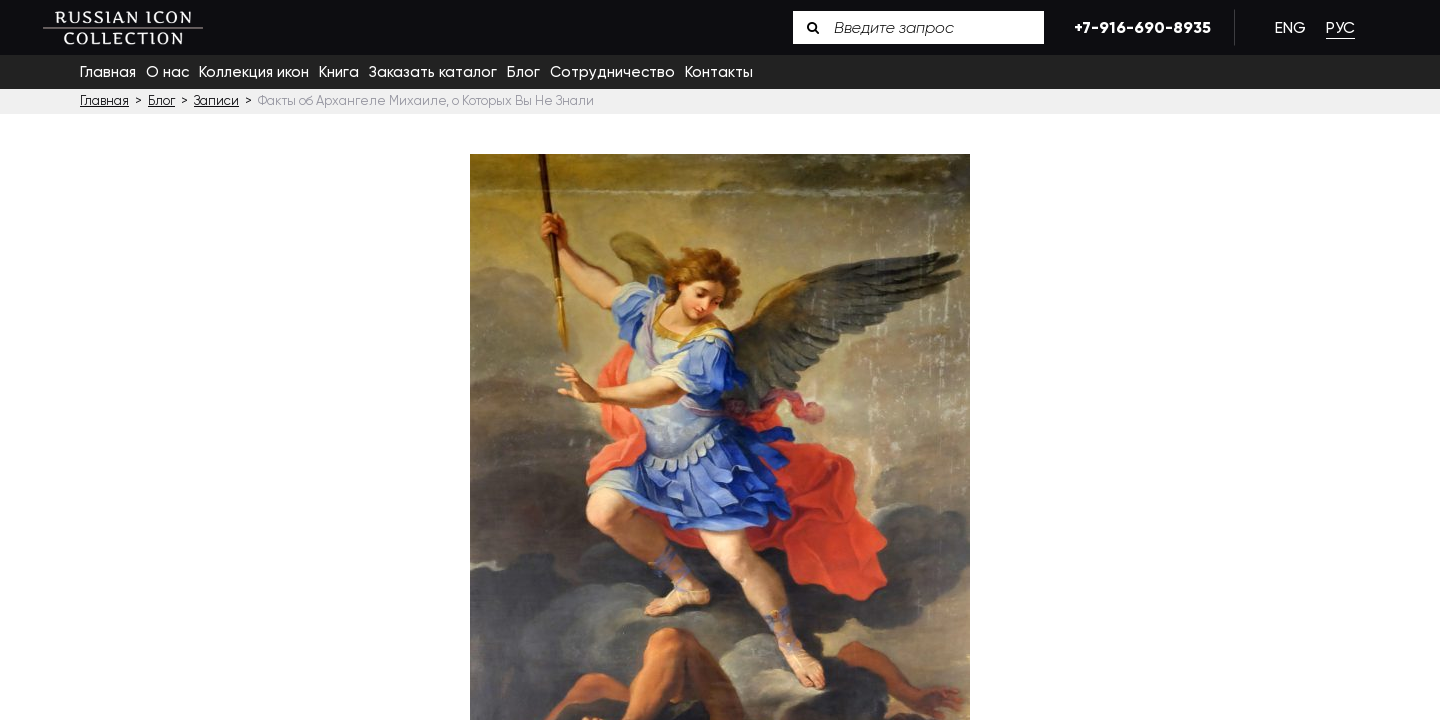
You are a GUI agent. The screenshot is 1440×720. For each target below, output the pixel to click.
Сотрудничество (612, 72)
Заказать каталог (433, 72)
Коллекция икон (254, 72)
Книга (339, 72)
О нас (167, 72)
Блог (523, 72)
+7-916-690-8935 (1139, 27)
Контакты (719, 72)
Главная (108, 72)
